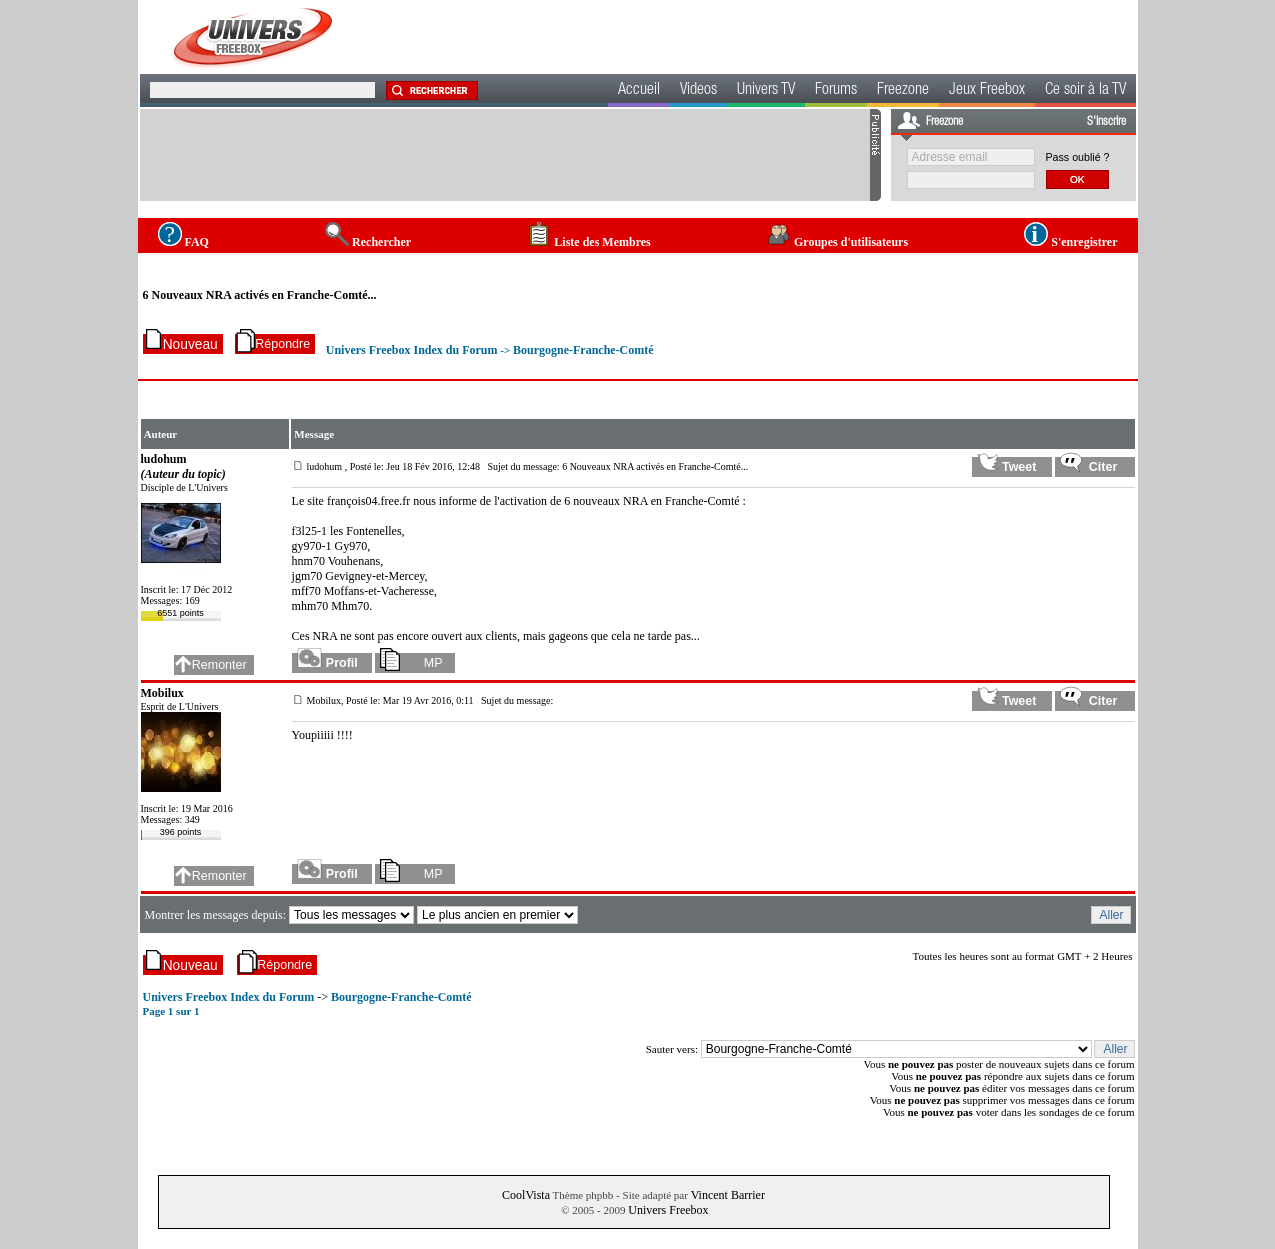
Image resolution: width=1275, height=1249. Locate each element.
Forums (836, 91)
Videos (698, 91)
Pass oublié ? (1078, 157)
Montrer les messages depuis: (216, 915)
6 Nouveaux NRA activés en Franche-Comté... (260, 295)
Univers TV (766, 91)
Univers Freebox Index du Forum (412, 350)
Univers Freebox (668, 1210)
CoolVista (526, 1195)
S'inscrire (1106, 122)
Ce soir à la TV (1085, 91)
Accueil (639, 91)
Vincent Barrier (728, 1195)
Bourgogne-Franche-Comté (583, 350)
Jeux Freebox (987, 91)
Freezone (903, 91)
